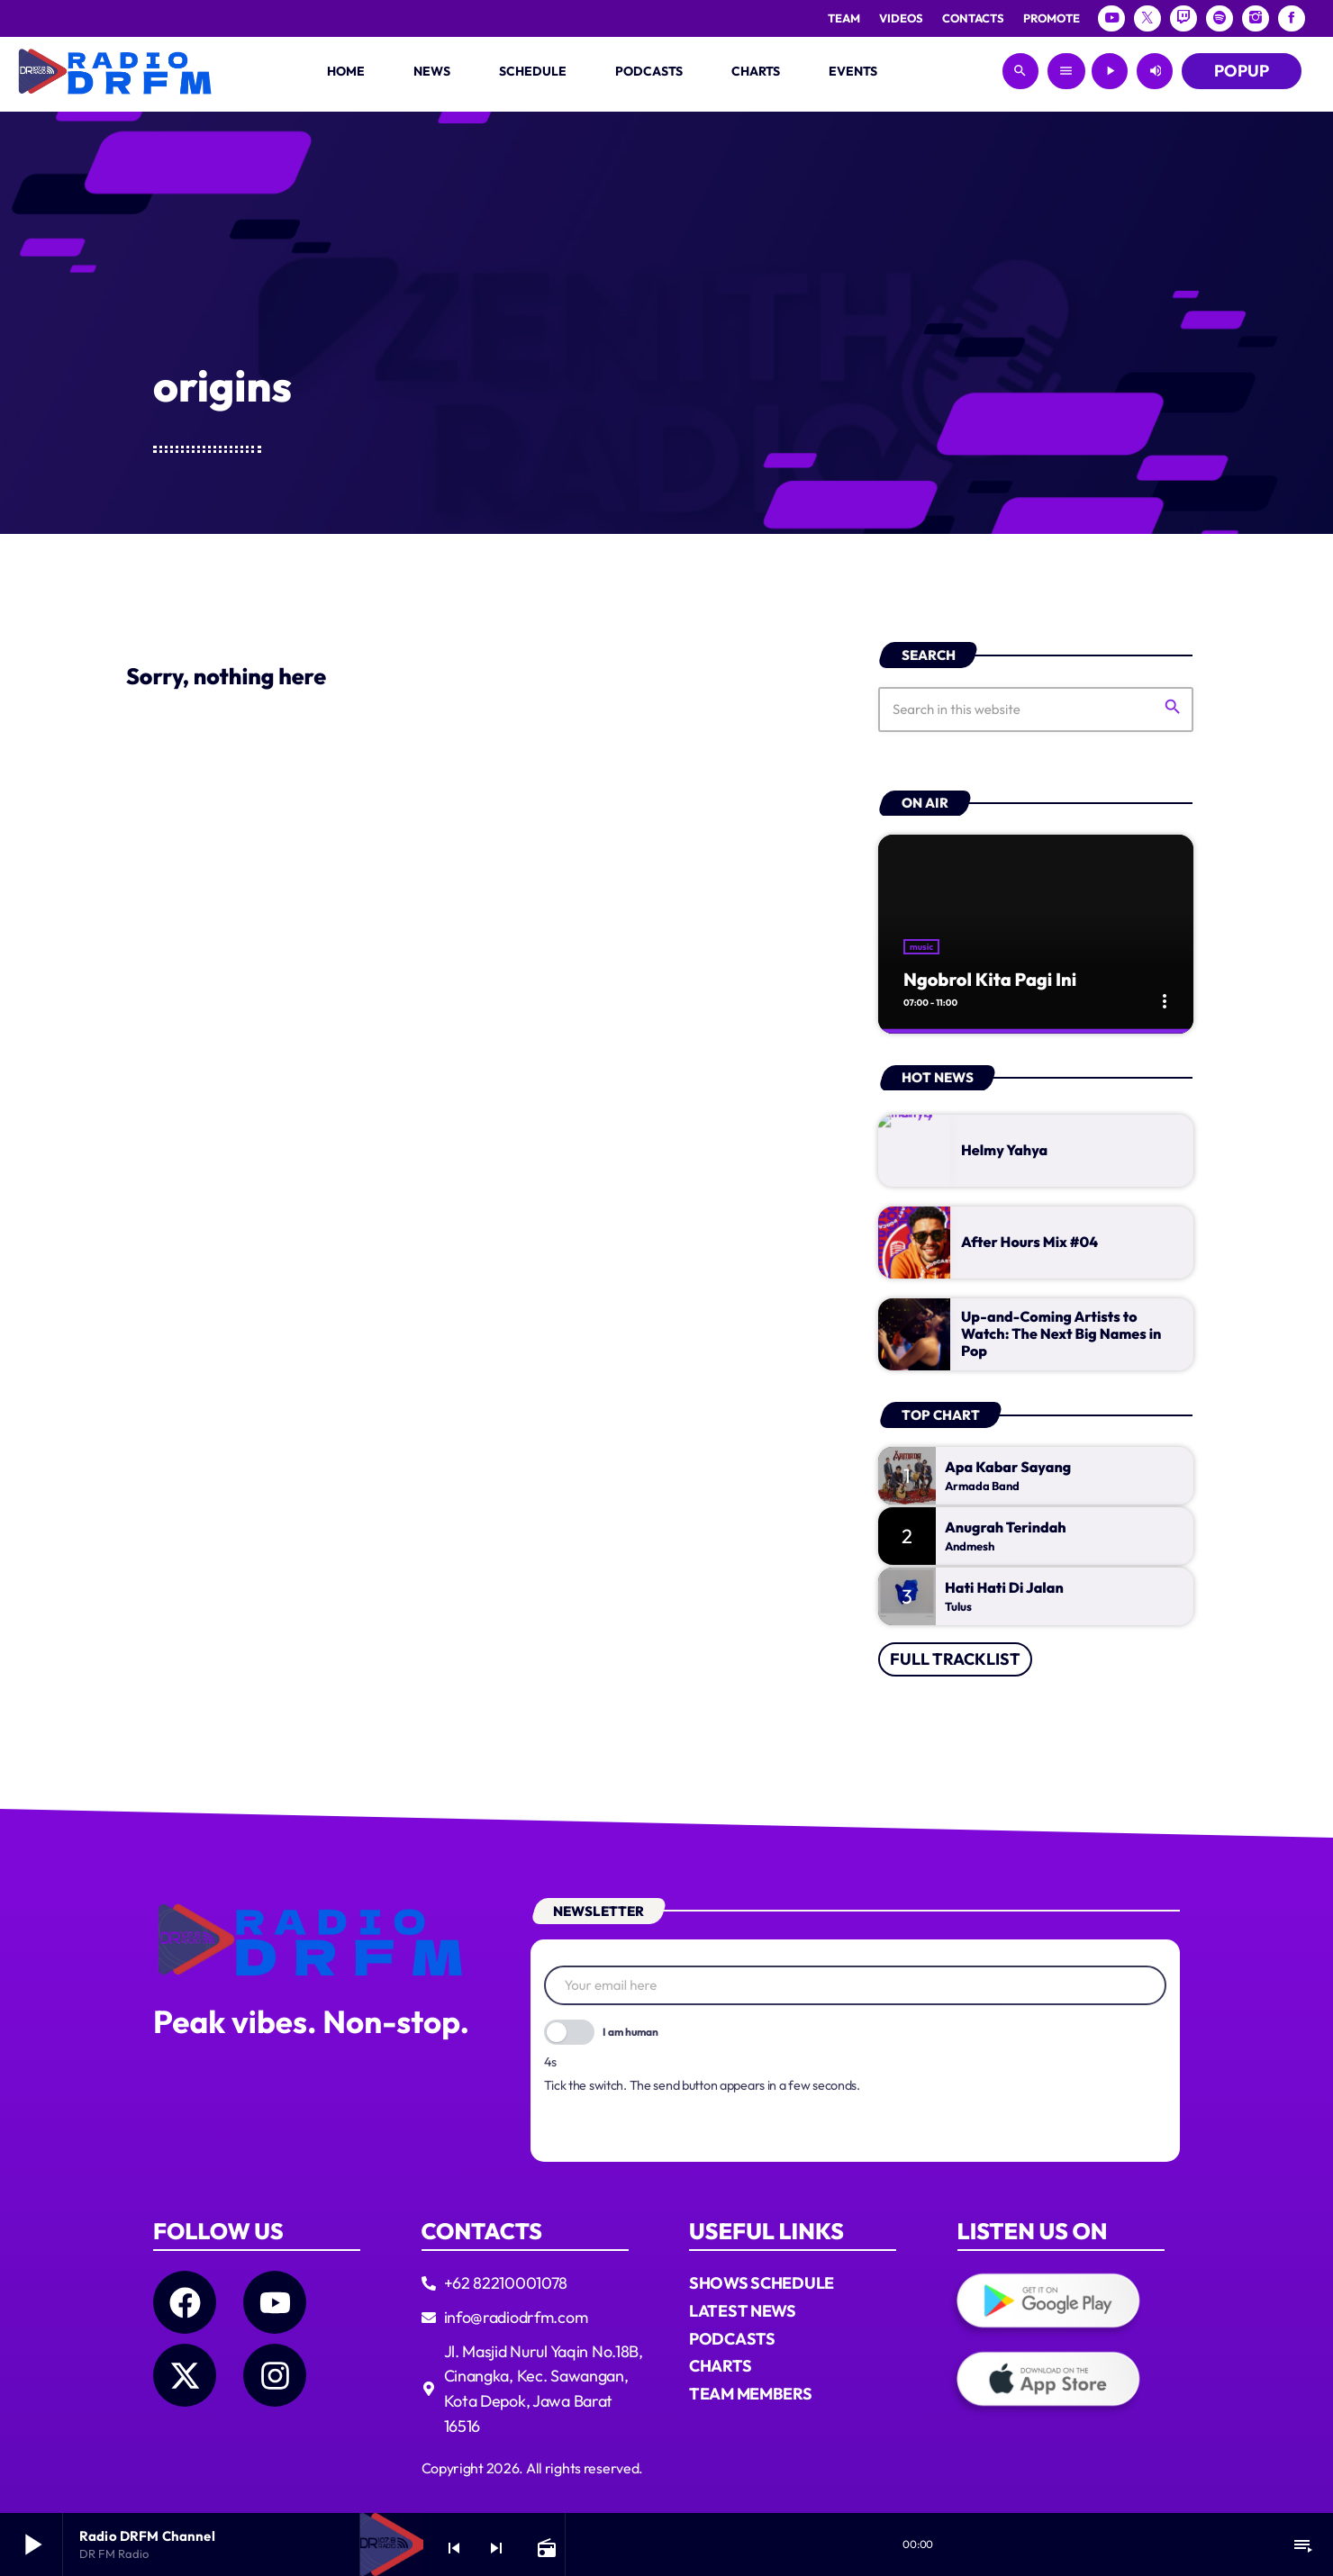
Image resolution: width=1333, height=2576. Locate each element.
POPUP (1241, 70)
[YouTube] (1111, 18)
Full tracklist (955, 1621)
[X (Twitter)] (1147, 18)
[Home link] (115, 71)
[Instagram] (1255, 18)
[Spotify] (1219, 18)
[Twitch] (1183, 18)
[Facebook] (1291, 18)
